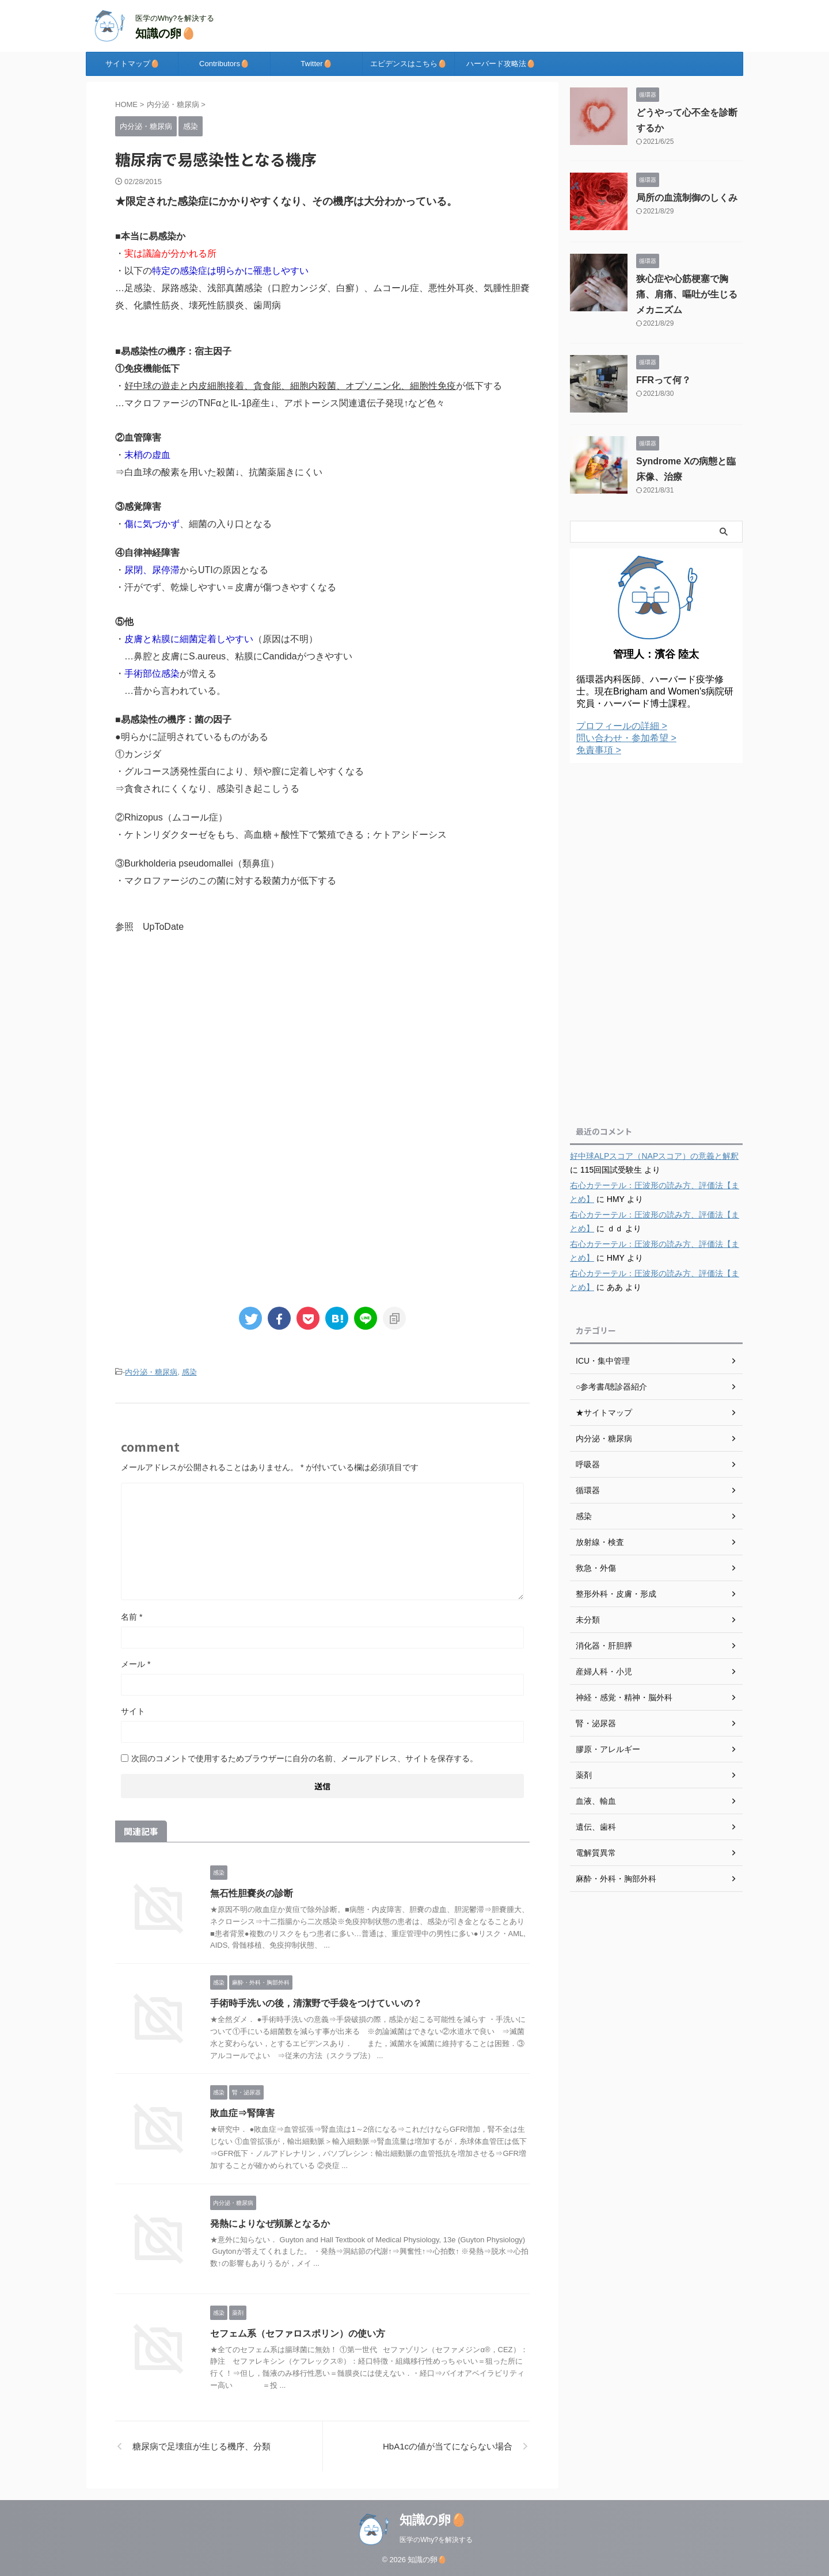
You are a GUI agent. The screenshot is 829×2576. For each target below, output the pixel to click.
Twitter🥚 (316, 63)
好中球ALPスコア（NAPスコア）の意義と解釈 (654, 1156)
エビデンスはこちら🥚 (408, 63)
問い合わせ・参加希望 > (626, 738)
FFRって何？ (663, 380)
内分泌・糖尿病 (151, 1372)
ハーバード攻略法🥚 (500, 63)
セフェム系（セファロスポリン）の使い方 (297, 2333)
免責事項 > (598, 750)
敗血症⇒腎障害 (242, 2113)
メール (135, 1664)
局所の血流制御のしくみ (686, 198)
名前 (131, 1616)
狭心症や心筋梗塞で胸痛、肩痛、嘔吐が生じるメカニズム (686, 294)
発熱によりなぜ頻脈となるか (270, 2223)
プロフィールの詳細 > (621, 726)
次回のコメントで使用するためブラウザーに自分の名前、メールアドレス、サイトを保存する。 (304, 1758)
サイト (133, 1711)
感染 (189, 1372)
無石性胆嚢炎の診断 (251, 1893)
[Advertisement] (322, 1039)
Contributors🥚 (224, 63)
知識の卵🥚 (165, 33)
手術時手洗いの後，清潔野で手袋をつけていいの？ (316, 2003)
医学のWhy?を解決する (436, 2540)
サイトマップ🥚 (132, 63)
